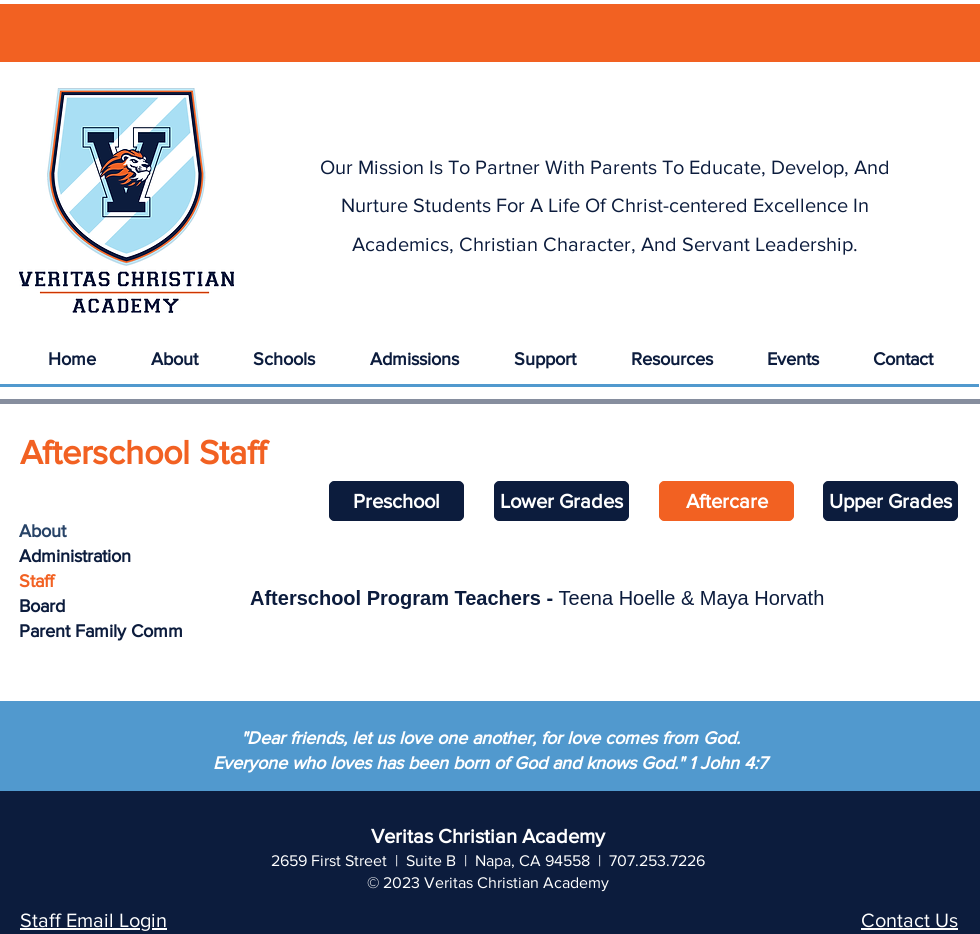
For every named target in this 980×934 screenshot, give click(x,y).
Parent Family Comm (101, 631)
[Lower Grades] (561, 501)
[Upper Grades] (890, 501)
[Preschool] (396, 501)
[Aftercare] (726, 501)
